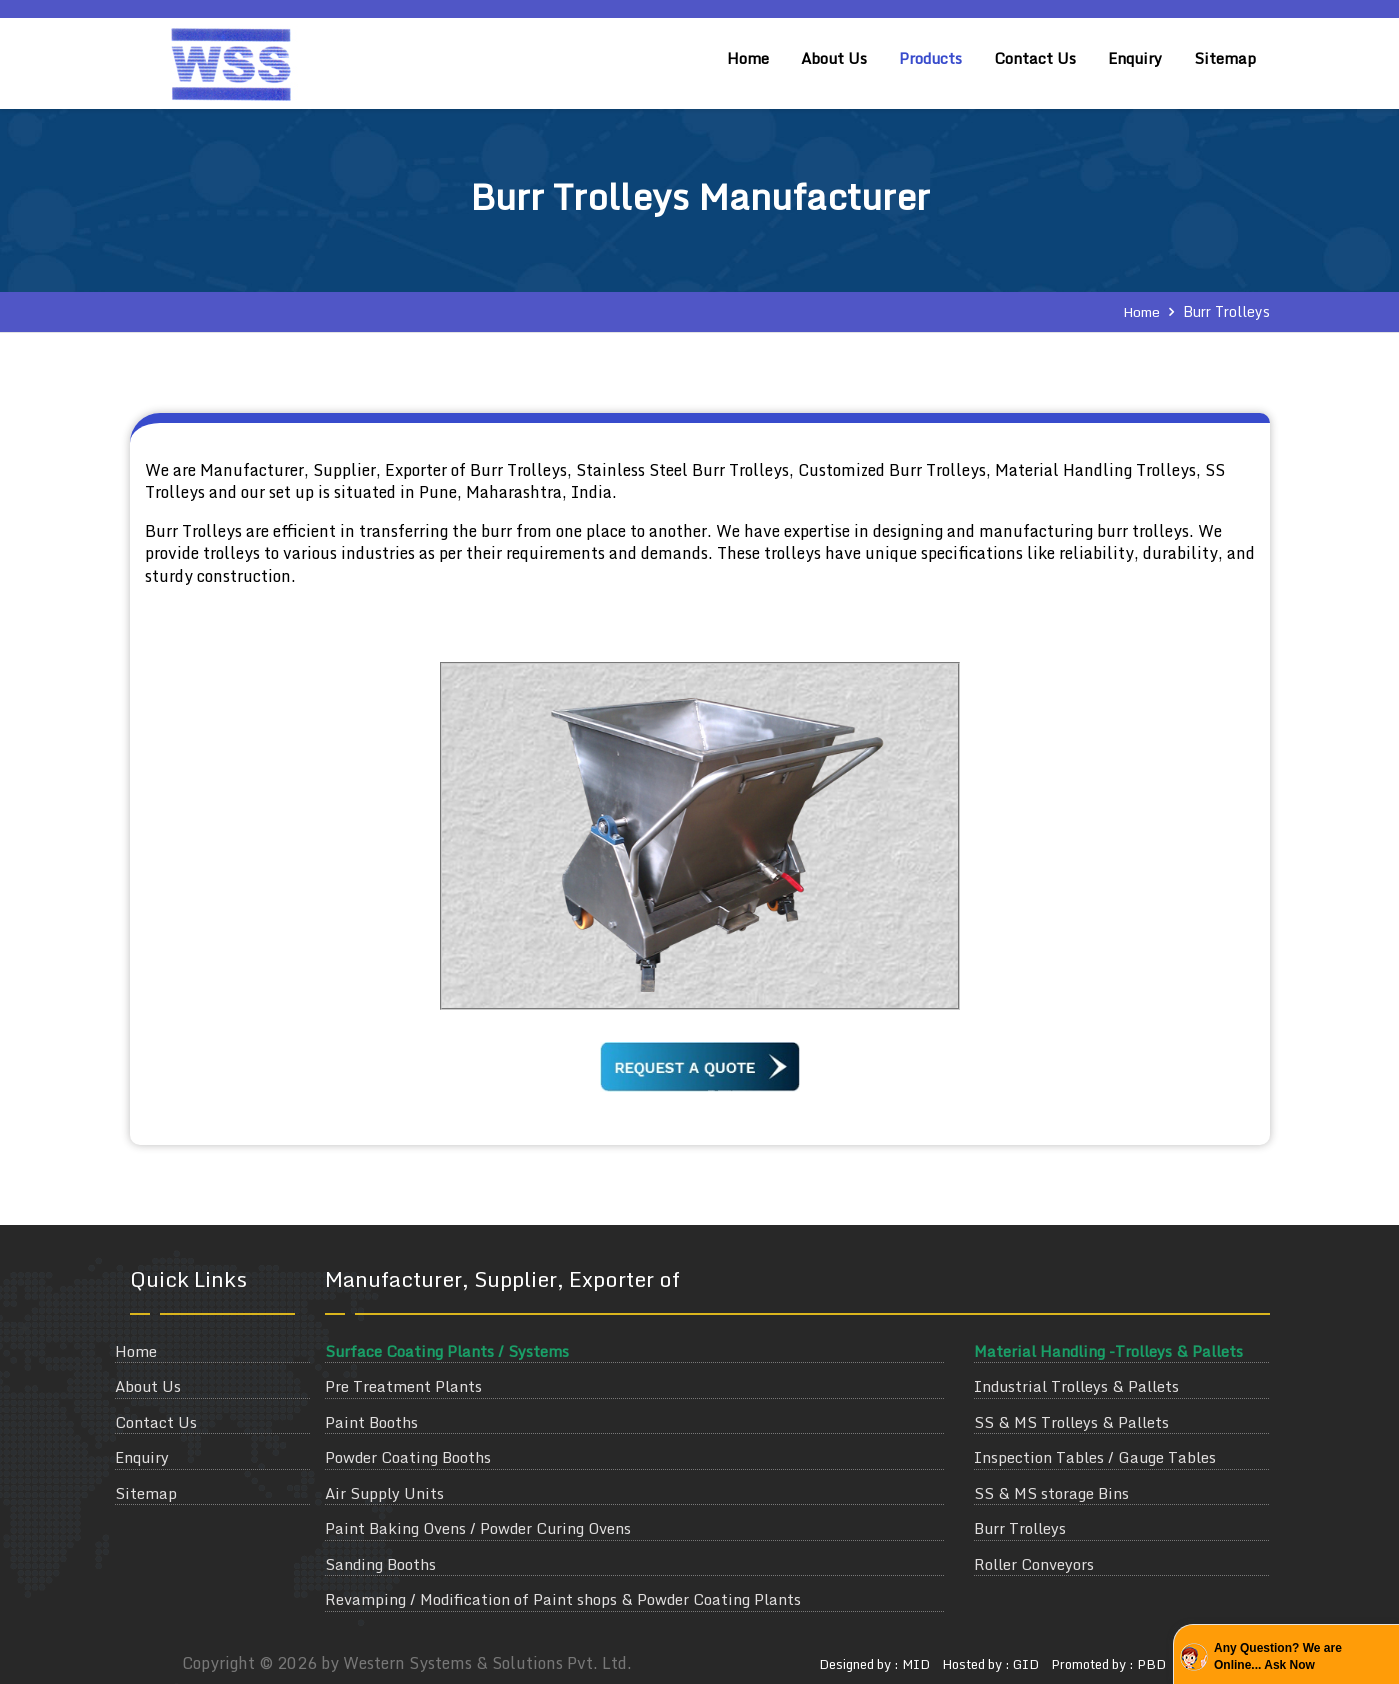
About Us (834, 58)
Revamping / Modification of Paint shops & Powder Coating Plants (563, 1599)
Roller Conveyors (1034, 1564)
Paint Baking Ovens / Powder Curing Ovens (478, 1528)
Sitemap (1225, 58)
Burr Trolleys (1020, 1528)
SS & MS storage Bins (1051, 1493)
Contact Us (1035, 58)
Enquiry (1135, 58)
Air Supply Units (384, 1493)
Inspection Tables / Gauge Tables (1095, 1457)
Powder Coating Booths (408, 1457)
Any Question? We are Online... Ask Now (1278, 1656)
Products (930, 58)
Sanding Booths (380, 1564)
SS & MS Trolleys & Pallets (1071, 1422)
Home (748, 58)
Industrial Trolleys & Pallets (1076, 1386)
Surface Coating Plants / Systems (447, 1351)
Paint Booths (371, 1422)
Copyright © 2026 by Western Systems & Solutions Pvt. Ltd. (407, 1663)
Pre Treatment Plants (403, 1386)
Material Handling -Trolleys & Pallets (1108, 1351)
